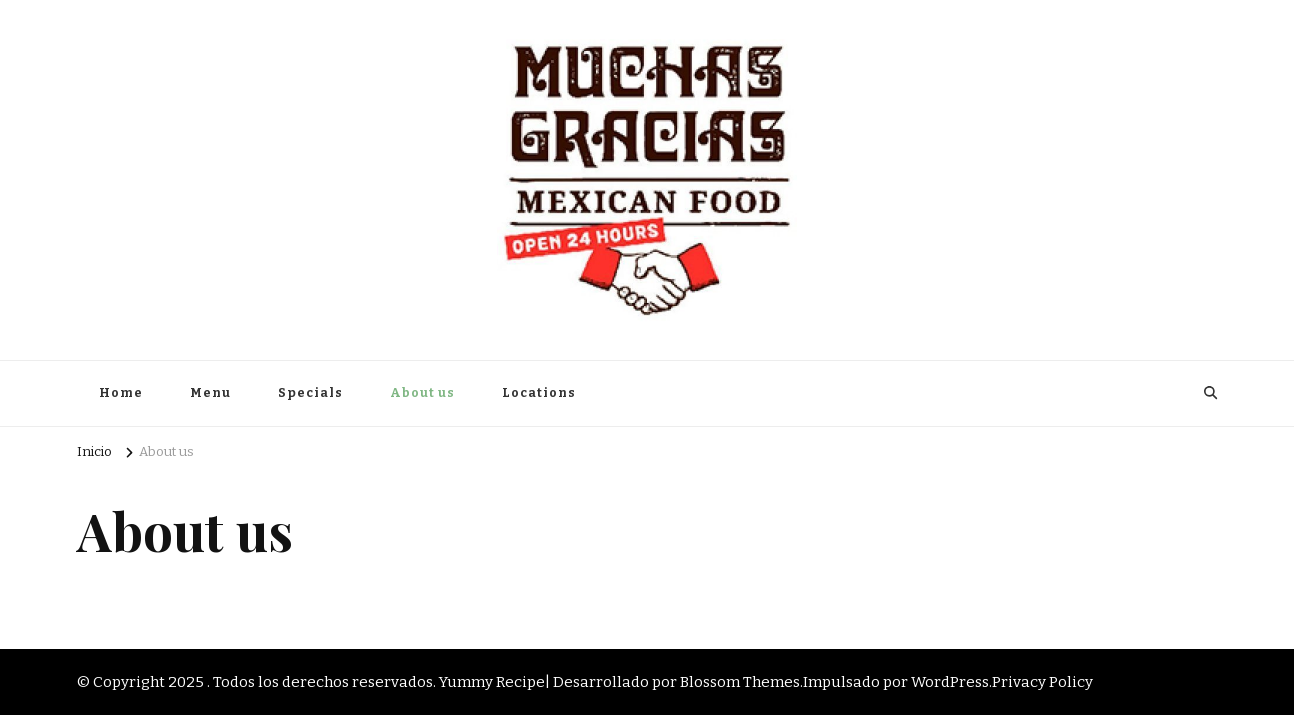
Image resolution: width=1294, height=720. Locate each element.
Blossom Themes (740, 682)
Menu (210, 393)
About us (422, 393)
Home (121, 393)
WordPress (950, 682)
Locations (539, 393)
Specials (310, 393)
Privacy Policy (1042, 682)
